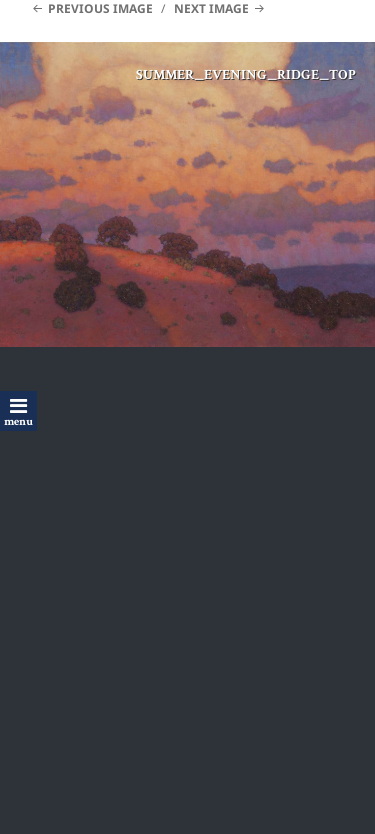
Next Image (211, 8)
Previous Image (100, 8)
